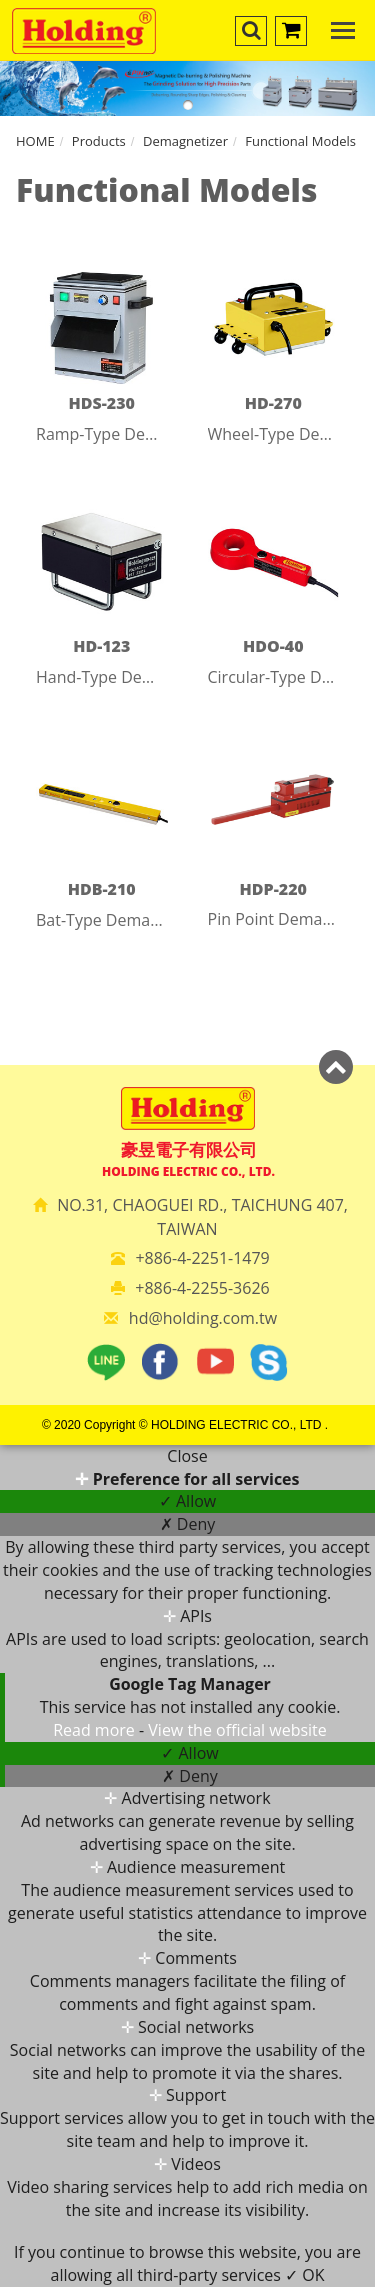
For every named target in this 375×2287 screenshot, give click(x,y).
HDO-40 (273, 646)
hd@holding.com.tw (203, 1318)
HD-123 (101, 646)
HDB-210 (102, 889)
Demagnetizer (185, 141)
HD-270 (273, 403)
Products (99, 141)
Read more (96, 1730)
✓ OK (304, 2275)
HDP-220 (273, 889)
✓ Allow (187, 1501)
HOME (35, 141)
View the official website (237, 1730)
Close (187, 1456)
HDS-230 (102, 403)
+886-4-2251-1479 (202, 1258)
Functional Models (300, 141)
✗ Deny (188, 1524)
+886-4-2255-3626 (202, 1288)
